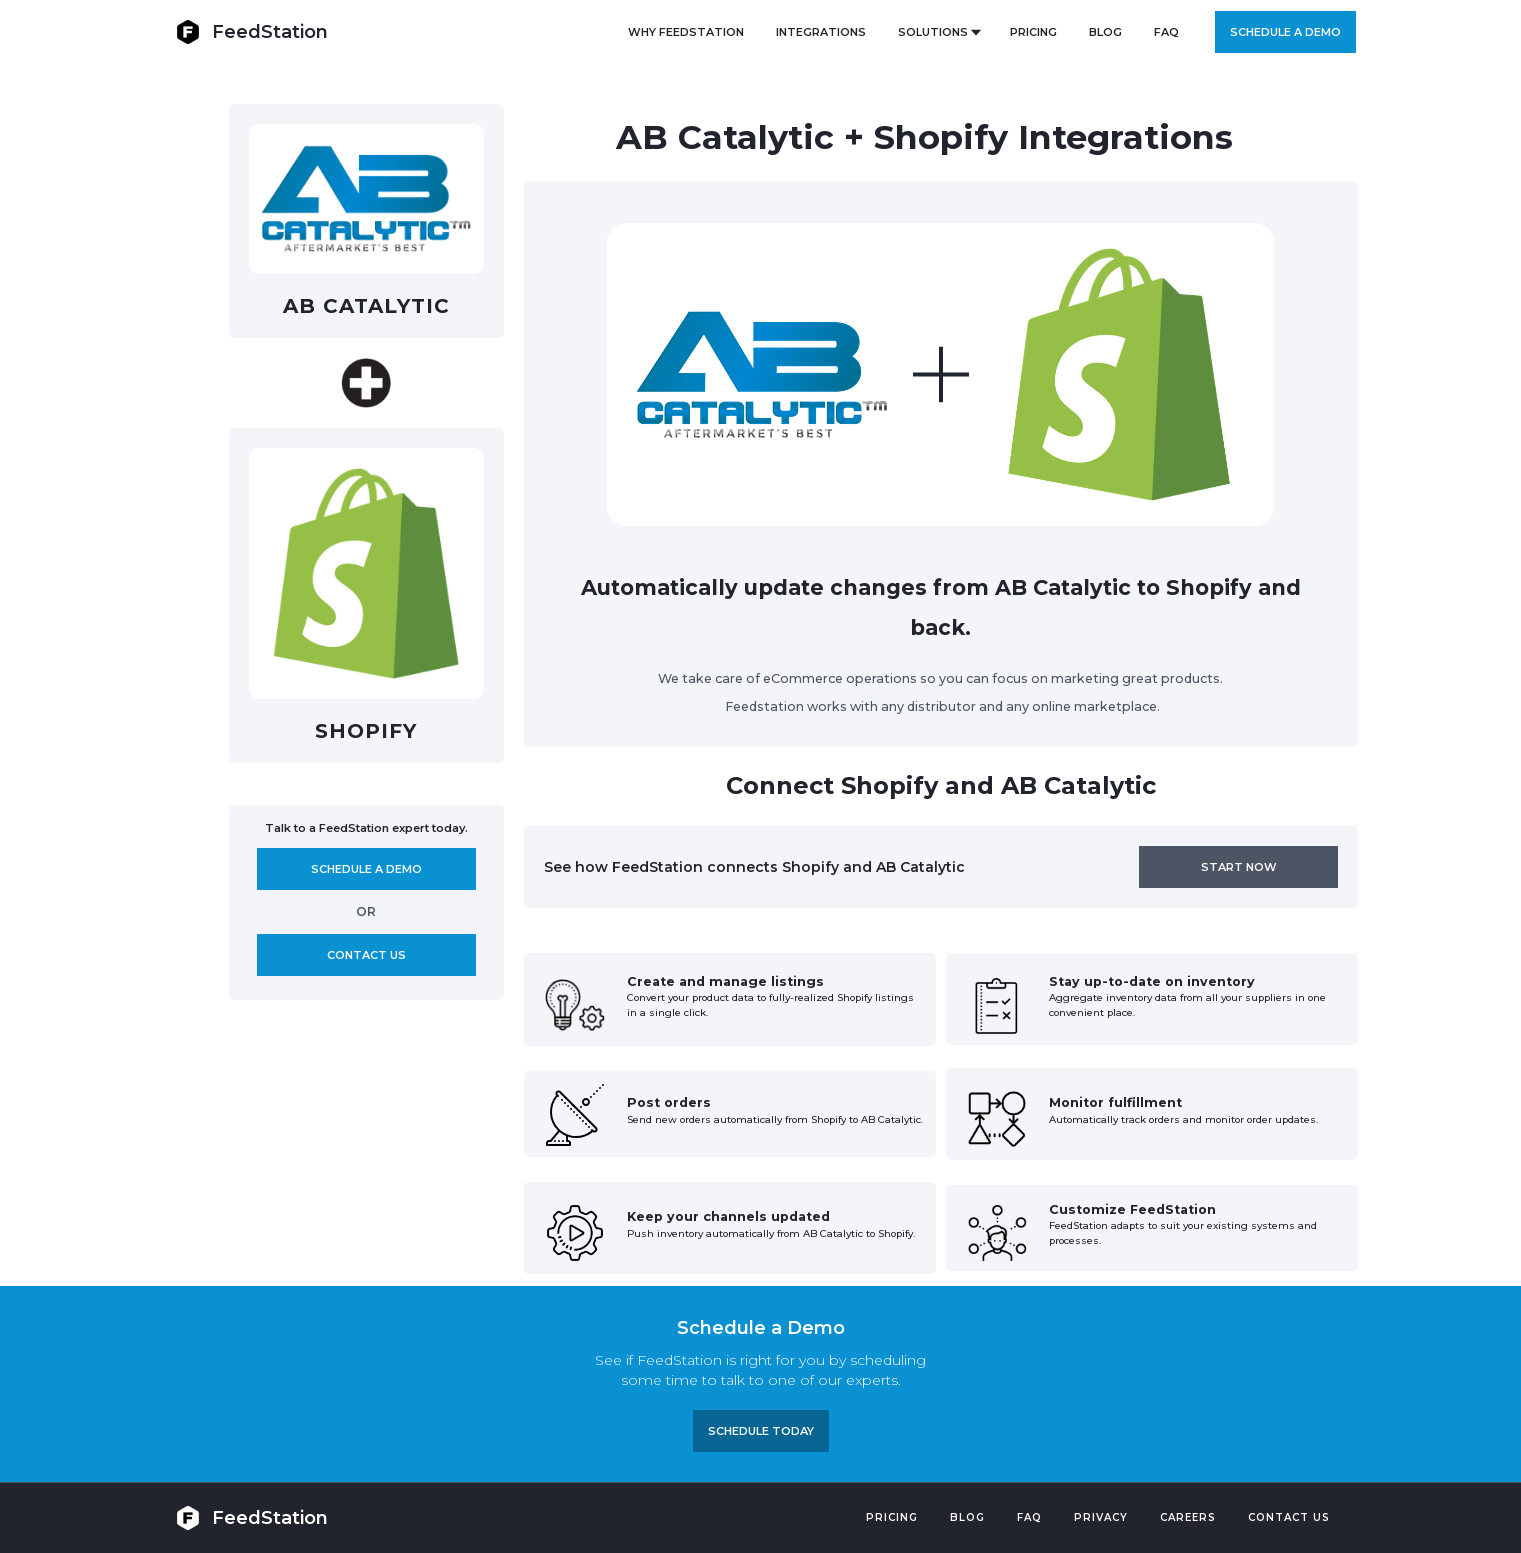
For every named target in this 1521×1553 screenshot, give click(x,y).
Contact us (366, 955)
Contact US (1289, 1517)
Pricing (892, 1517)
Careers (1188, 1517)
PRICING (1033, 32)
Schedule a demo (1285, 32)
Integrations (821, 32)
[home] (252, 31)
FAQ (1166, 32)
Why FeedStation (686, 32)
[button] (938, 32)
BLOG (1105, 32)
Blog (967, 1517)
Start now (1239, 867)
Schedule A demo (366, 869)
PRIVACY (1101, 1517)
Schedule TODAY (761, 1431)
